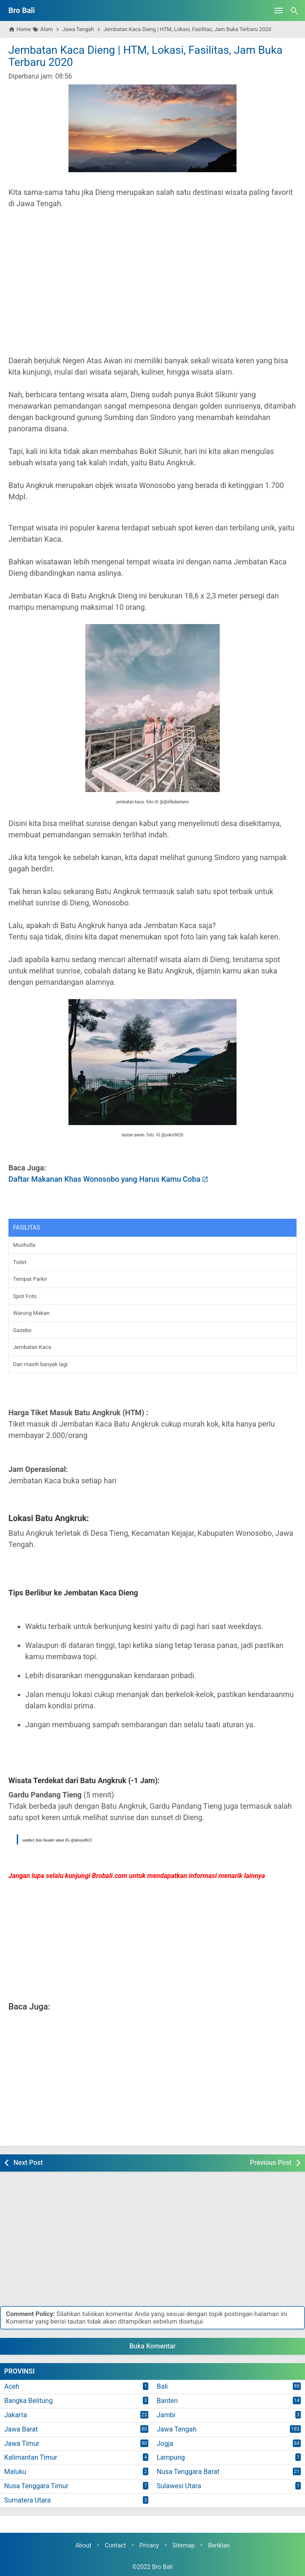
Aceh (11, 2386)
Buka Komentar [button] (152, 2346)
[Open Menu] (278, 10)
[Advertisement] (152, 287)
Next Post (28, 2163)
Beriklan (219, 2545)
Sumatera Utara (27, 2500)
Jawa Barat (21, 2429)
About (83, 2545)
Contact (115, 2545)
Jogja (165, 2443)
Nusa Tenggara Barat (188, 2472)
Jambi (166, 2415)
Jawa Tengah (177, 2429)
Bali (162, 2386)
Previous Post (271, 2163)
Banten (167, 2401)
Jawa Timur (21, 2443)
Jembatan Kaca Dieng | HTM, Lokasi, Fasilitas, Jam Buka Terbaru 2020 (145, 56)
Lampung (171, 2457)
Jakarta (15, 2415)
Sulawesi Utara (179, 2486)
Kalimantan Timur (30, 2457)
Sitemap (183, 2545)
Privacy (149, 2545)
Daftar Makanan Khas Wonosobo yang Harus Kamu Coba (104, 1179)
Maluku (15, 2472)
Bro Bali (21, 10)
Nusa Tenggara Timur (36, 2486)
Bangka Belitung (28, 2401)
